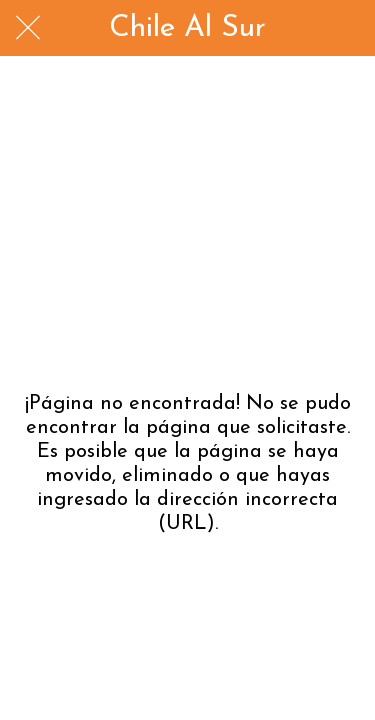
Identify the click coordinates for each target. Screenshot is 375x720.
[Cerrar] (28, 28)
